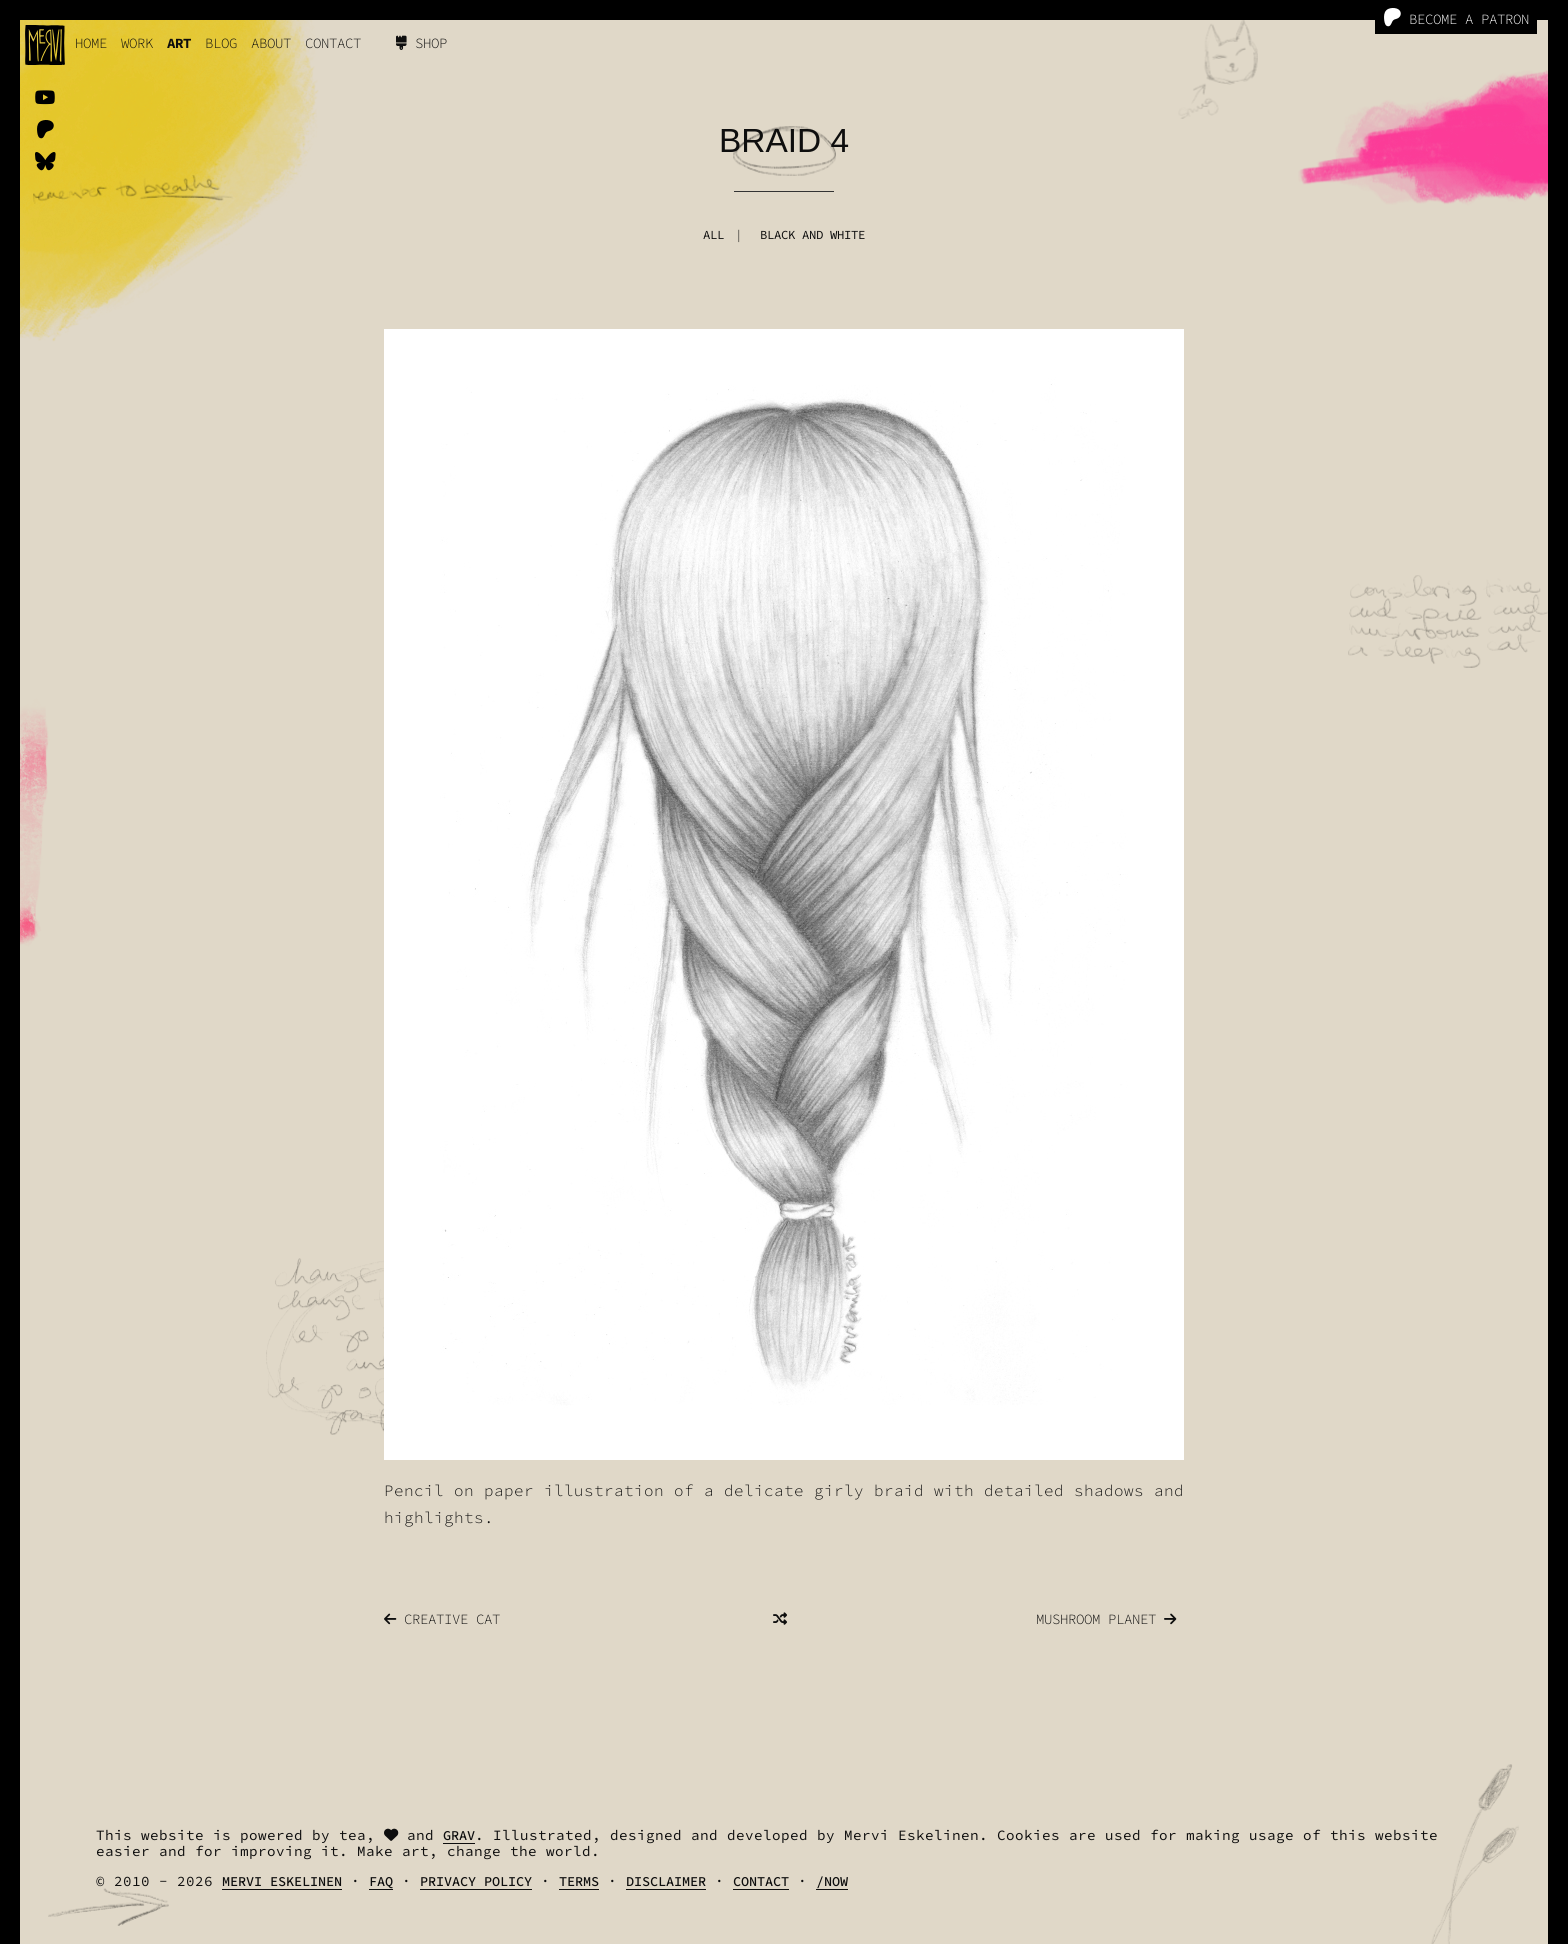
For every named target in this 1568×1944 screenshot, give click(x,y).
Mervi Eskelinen (282, 1881)
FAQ (381, 1881)
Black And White (812, 234)
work (137, 43)
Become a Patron (1456, 18)
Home (91, 43)
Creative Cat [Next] (442, 1619)
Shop (421, 43)
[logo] (45, 45)
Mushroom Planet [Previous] (1106, 1619)
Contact (333, 43)
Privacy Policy (476, 1881)
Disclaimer (666, 1881)
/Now (832, 1881)
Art (179, 43)
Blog (221, 43)
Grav (459, 1835)
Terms (579, 1881)
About (271, 43)
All (713, 234)
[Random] (780, 1619)
